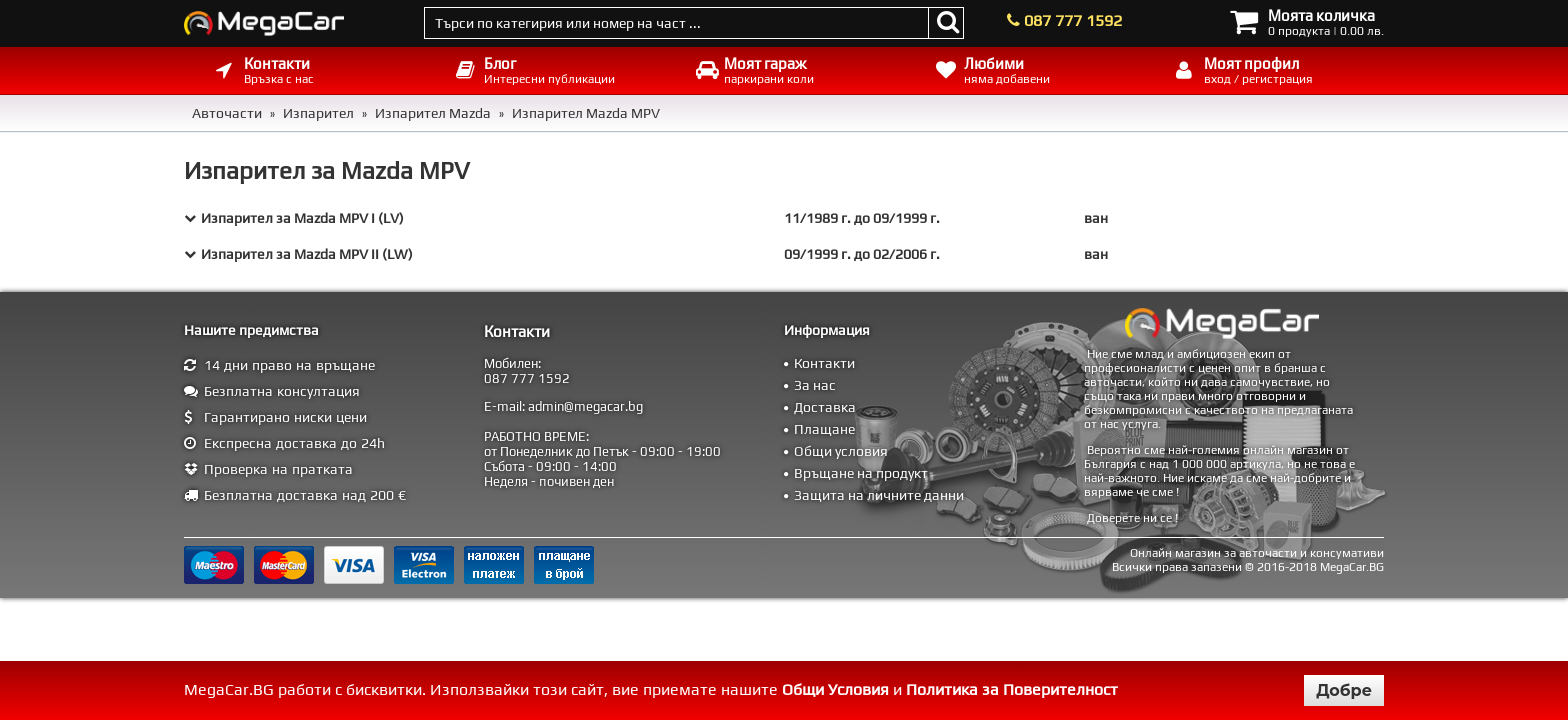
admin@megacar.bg (585, 406)
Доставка (825, 407)
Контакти (824, 363)
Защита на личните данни (879, 495)
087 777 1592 (1073, 20)
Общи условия (841, 451)
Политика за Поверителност (1012, 689)
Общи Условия (835, 689)
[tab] (784, 218)
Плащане (824, 429)
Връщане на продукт (861, 473)
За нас (815, 385)
